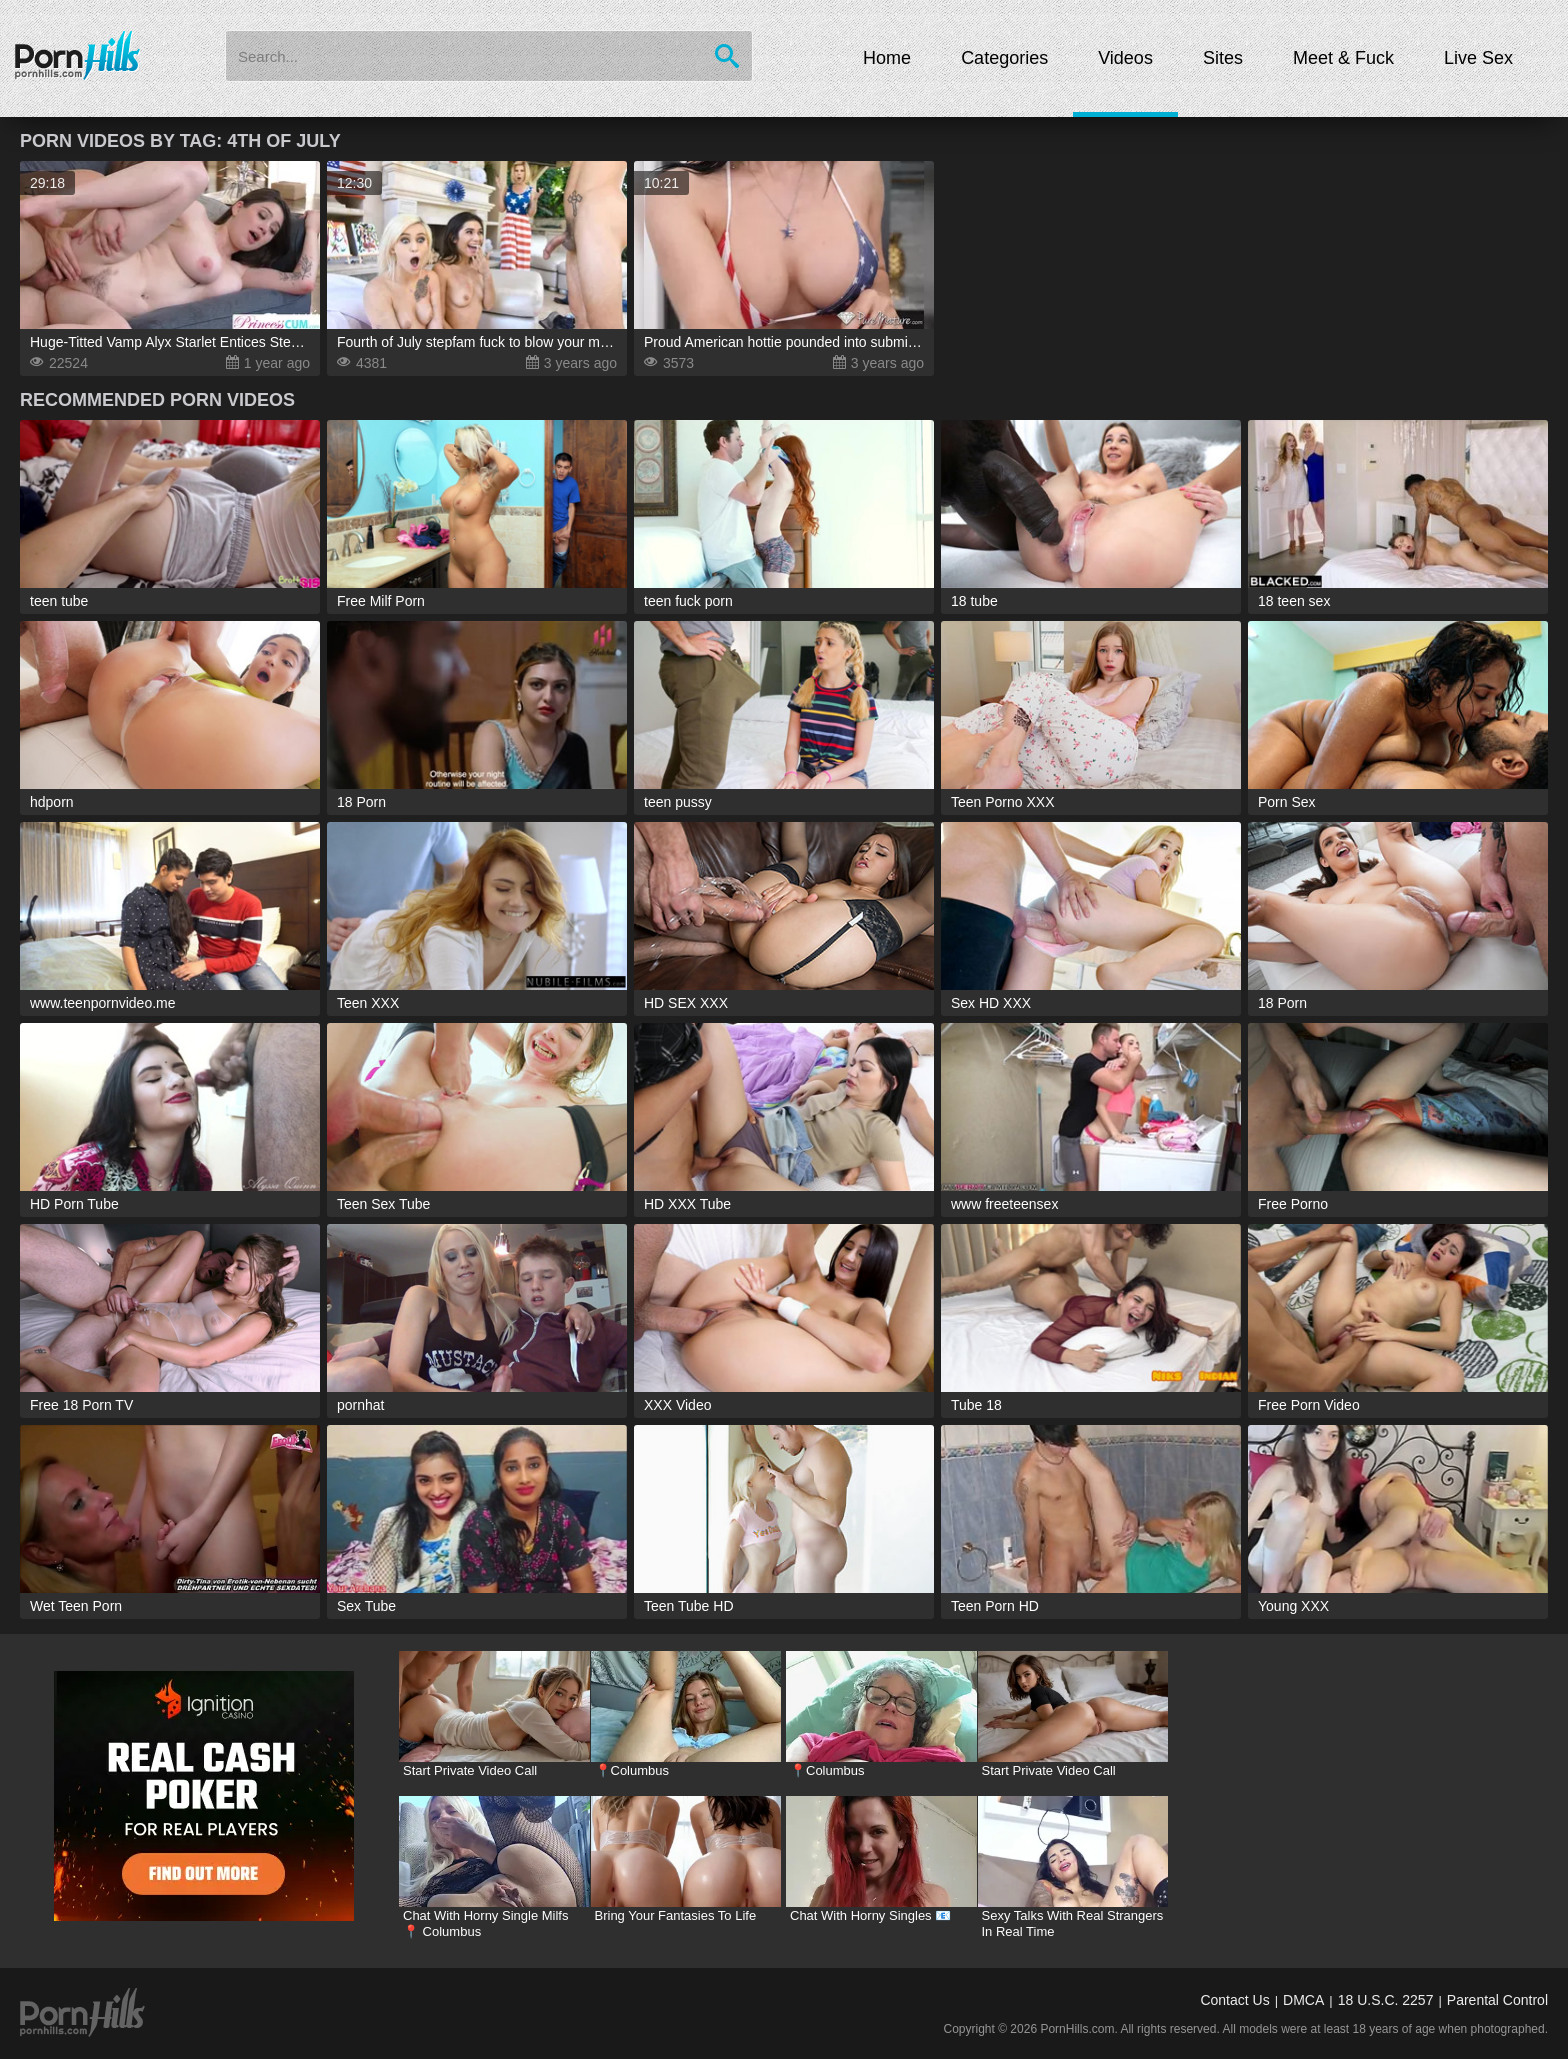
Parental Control (1497, 2000)
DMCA (1303, 2000)
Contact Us (1234, 2000)
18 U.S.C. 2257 (1386, 2000)
